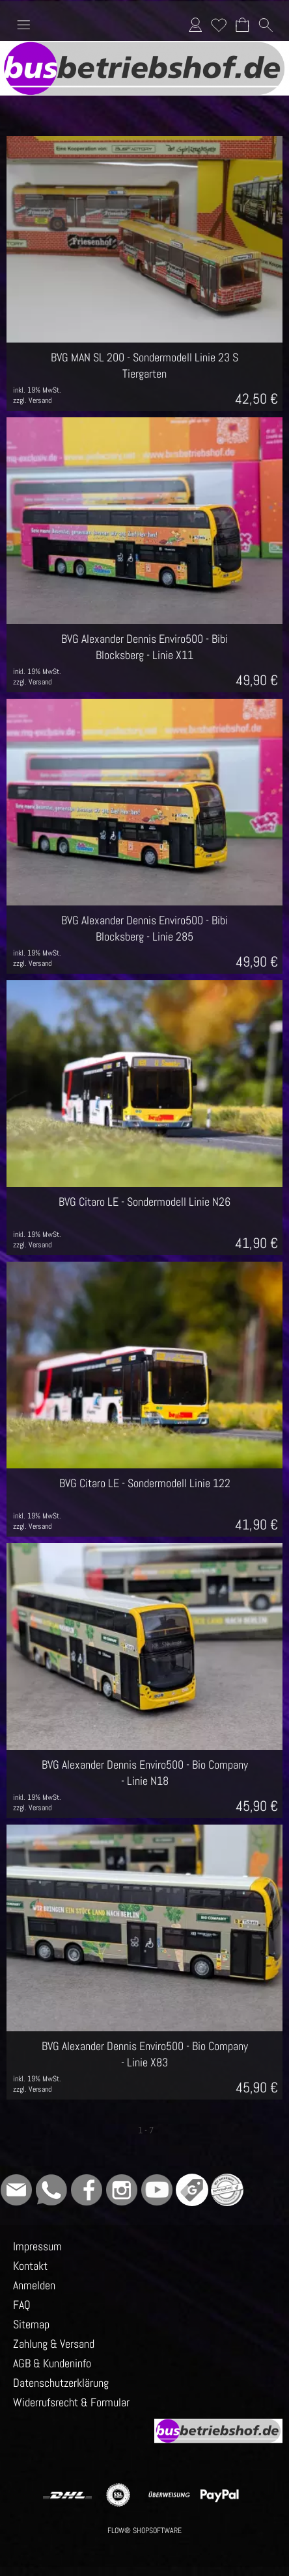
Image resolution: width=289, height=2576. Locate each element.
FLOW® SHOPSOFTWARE (144, 2530)
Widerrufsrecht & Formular (71, 2402)
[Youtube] (157, 2190)
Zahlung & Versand (53, 2343)
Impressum (37, 2246)
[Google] (192, 2190)
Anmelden (195, 24)
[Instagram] (121, 2190)
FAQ (22, 2304)
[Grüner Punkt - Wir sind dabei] (227, 2190)
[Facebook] (86, 2190)
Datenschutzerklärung (61, 2382)
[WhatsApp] (51, 2190)
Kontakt (30, 2265)
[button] (23, 24)
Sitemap (31, 2324)
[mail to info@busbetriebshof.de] (16, 2190)
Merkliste (218, 24)
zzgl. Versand (32, 400)
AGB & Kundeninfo (52, 2363)
